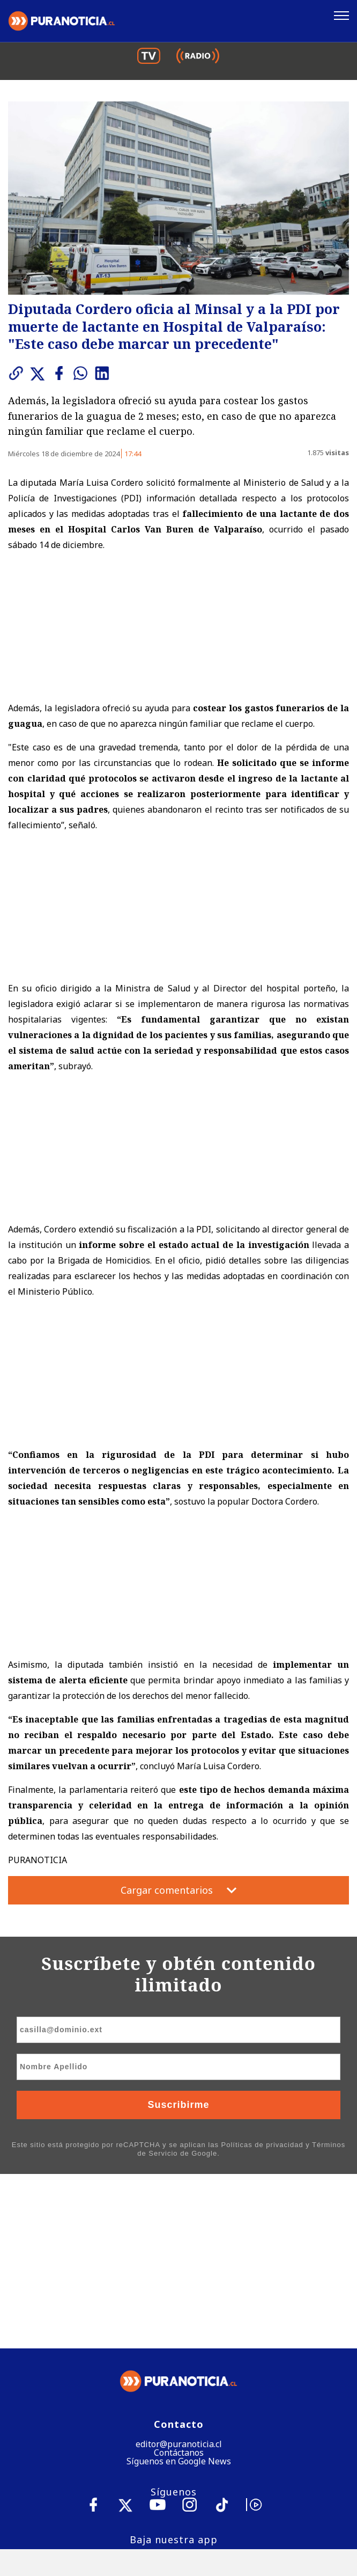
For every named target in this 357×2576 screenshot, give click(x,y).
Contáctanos (179, 2278)
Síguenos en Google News (179, 2287)
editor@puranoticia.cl (179, 2270)
